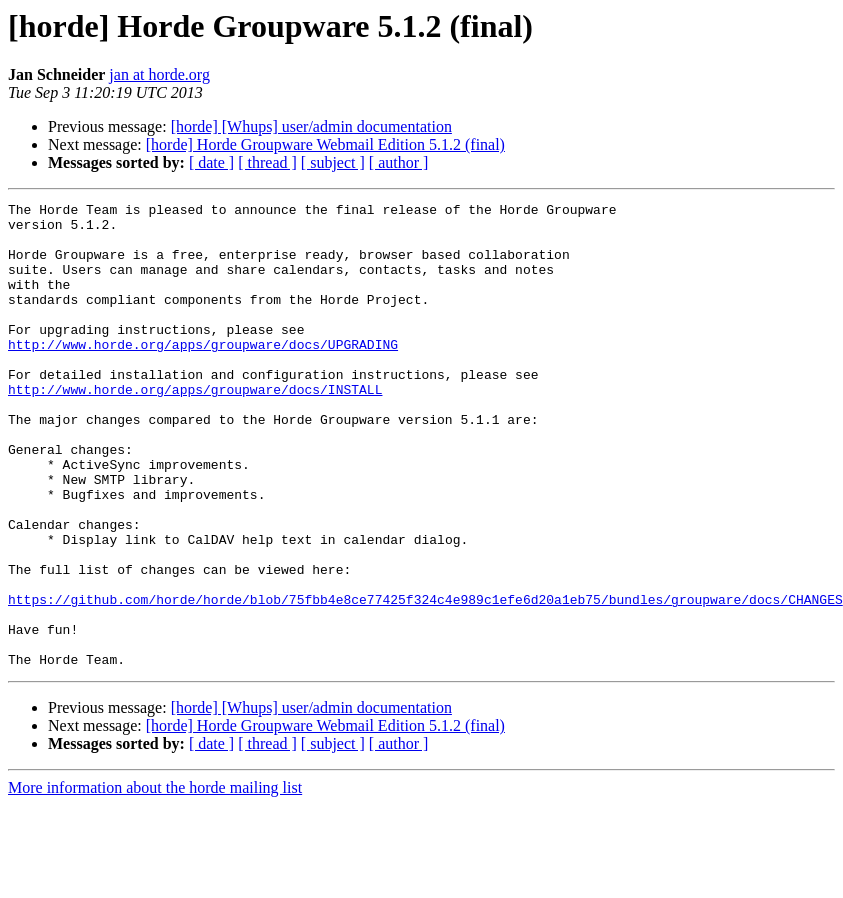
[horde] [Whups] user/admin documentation (311, 126)
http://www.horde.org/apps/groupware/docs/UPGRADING (203, 374)
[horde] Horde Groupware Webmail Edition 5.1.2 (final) (325, 144)
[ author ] (399, 162)
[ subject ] (333, 162)
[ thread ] (267, 162)
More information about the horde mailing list (155, 880)
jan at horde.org (159, 74)
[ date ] (211, 162)
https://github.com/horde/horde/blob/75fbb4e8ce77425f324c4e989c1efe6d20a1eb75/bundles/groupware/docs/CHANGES (425, 680)
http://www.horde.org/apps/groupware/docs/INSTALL (195, 428)
